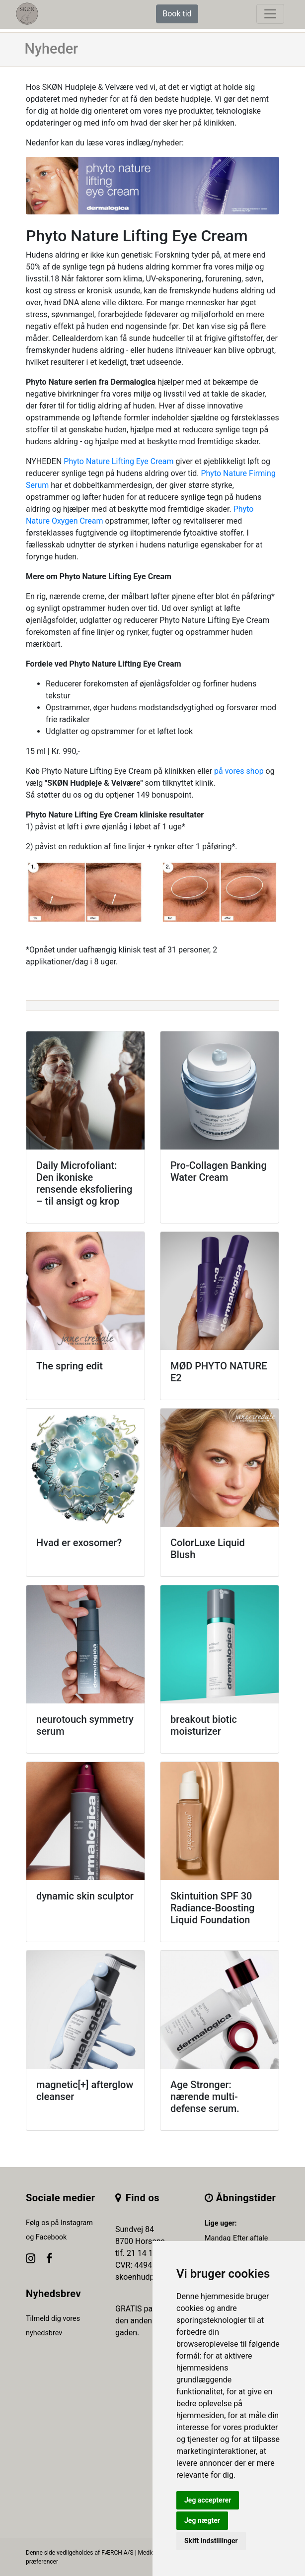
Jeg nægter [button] (202, 2520)
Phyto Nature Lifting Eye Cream (118, 461)
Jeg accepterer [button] (207, 2500)
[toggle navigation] (270, 14)
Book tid (176, 13)
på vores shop (239, 771)
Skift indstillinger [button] (211, 2541)
